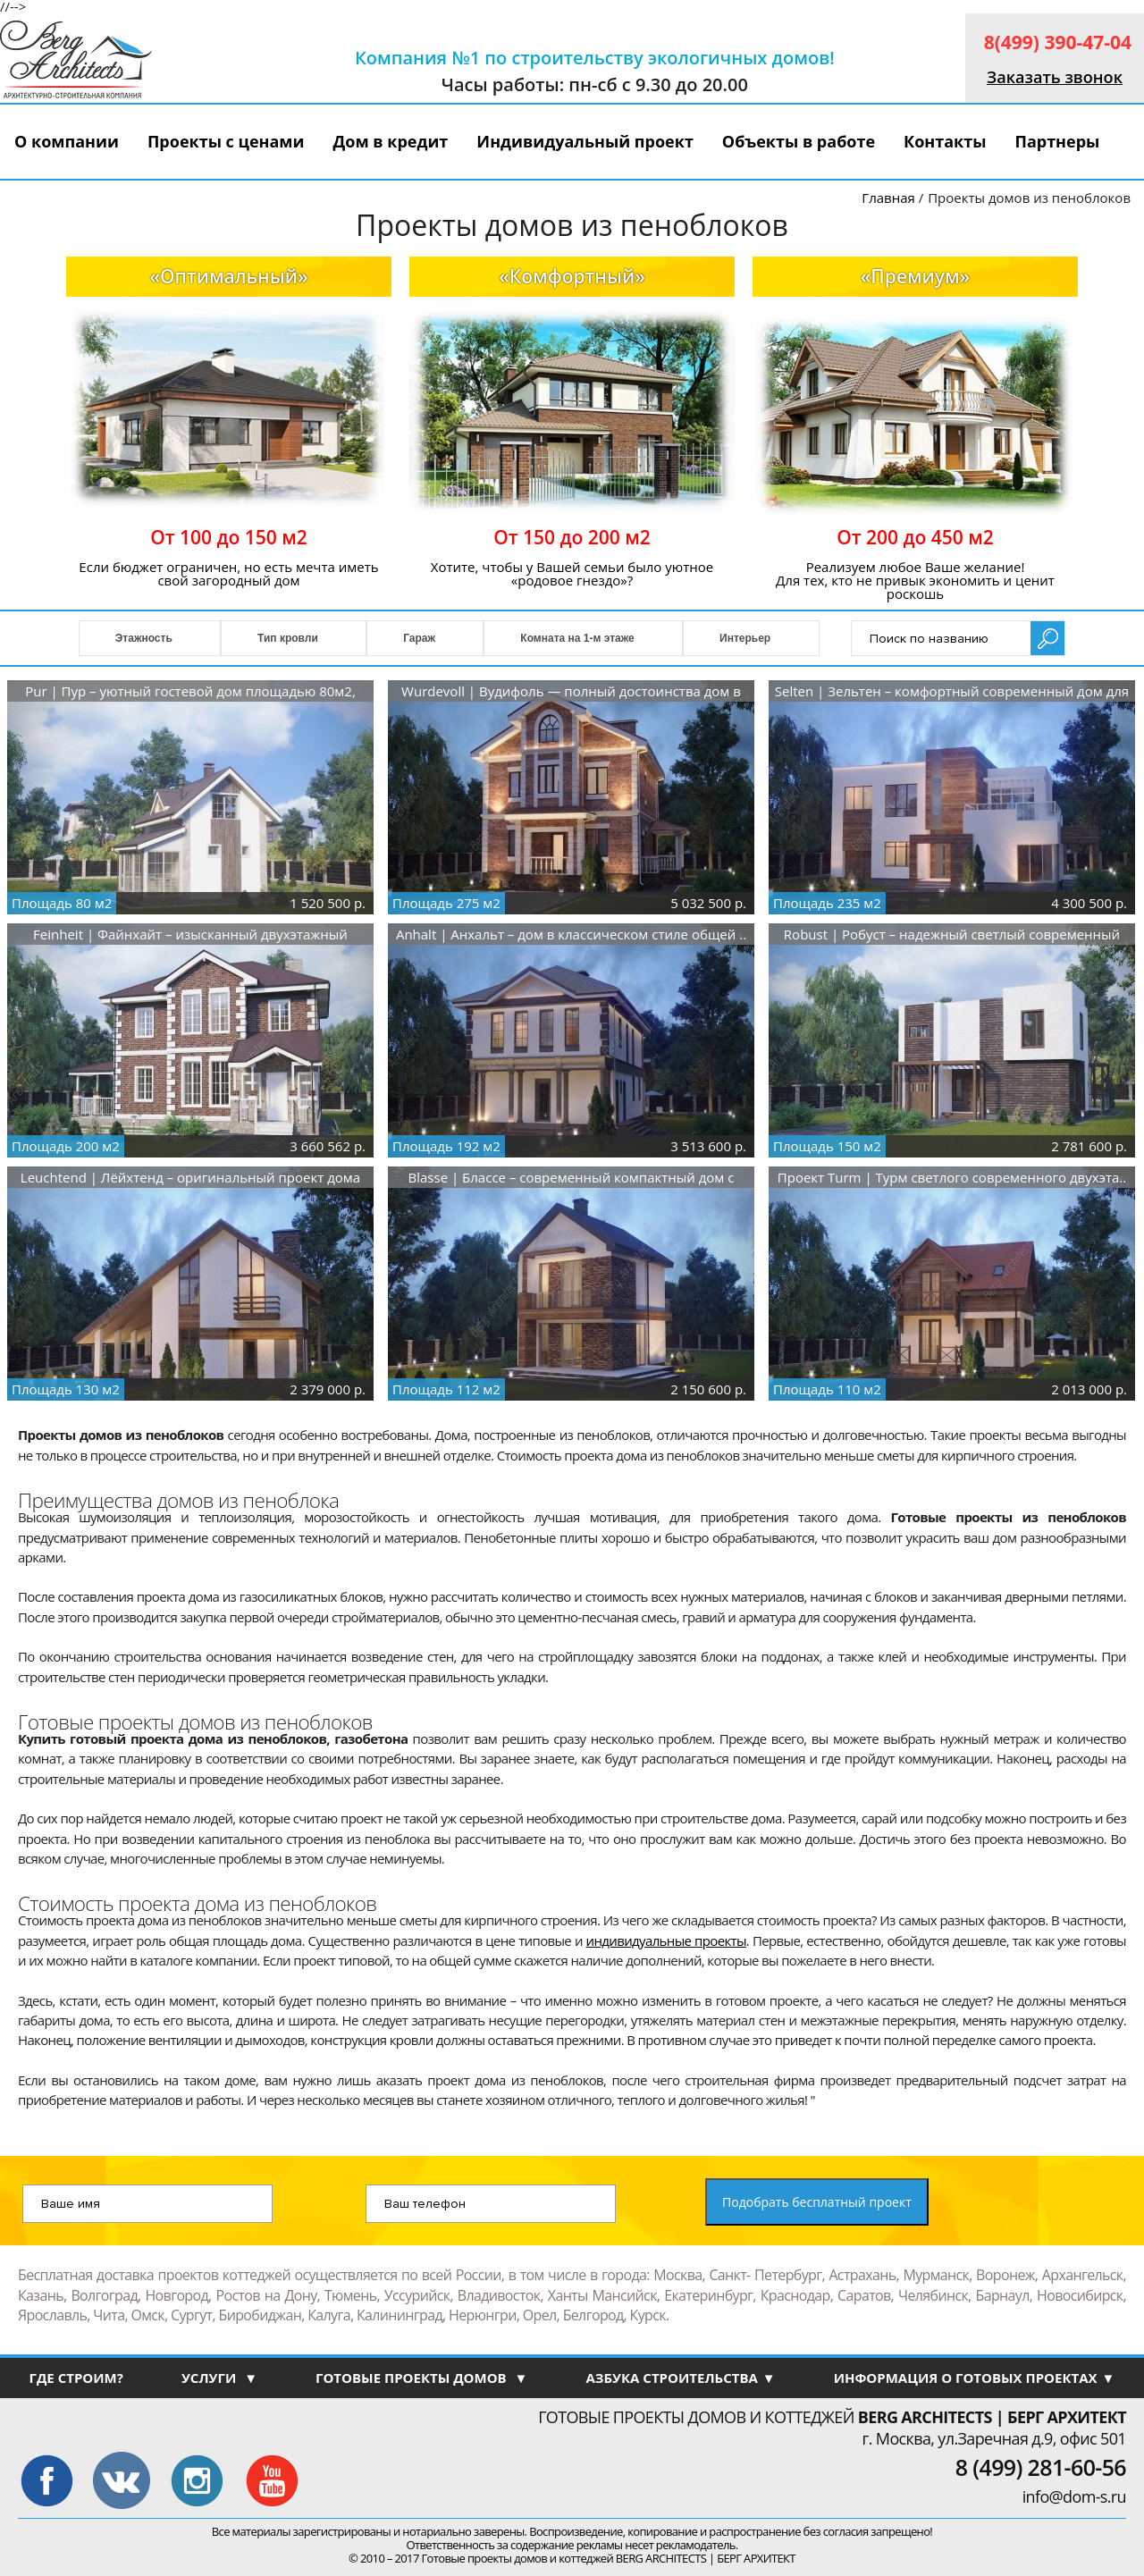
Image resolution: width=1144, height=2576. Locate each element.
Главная (888, 197)
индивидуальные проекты (666, 1940)
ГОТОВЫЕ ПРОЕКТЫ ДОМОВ (421, 2378)
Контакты (945, 141)
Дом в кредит (391, 141)
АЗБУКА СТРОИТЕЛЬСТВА (680, 2378)
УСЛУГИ (219, 2378)
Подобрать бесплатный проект (817, 2201)
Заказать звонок (1055, 77)
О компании (66, 141)
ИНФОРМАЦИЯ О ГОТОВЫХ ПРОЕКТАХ (974, 2378)
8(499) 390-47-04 (1057, 42)
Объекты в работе (798, 141)
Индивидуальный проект (585, 141)
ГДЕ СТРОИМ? (75, 2378)
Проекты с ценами (226, 141)
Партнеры (1056, 141)
